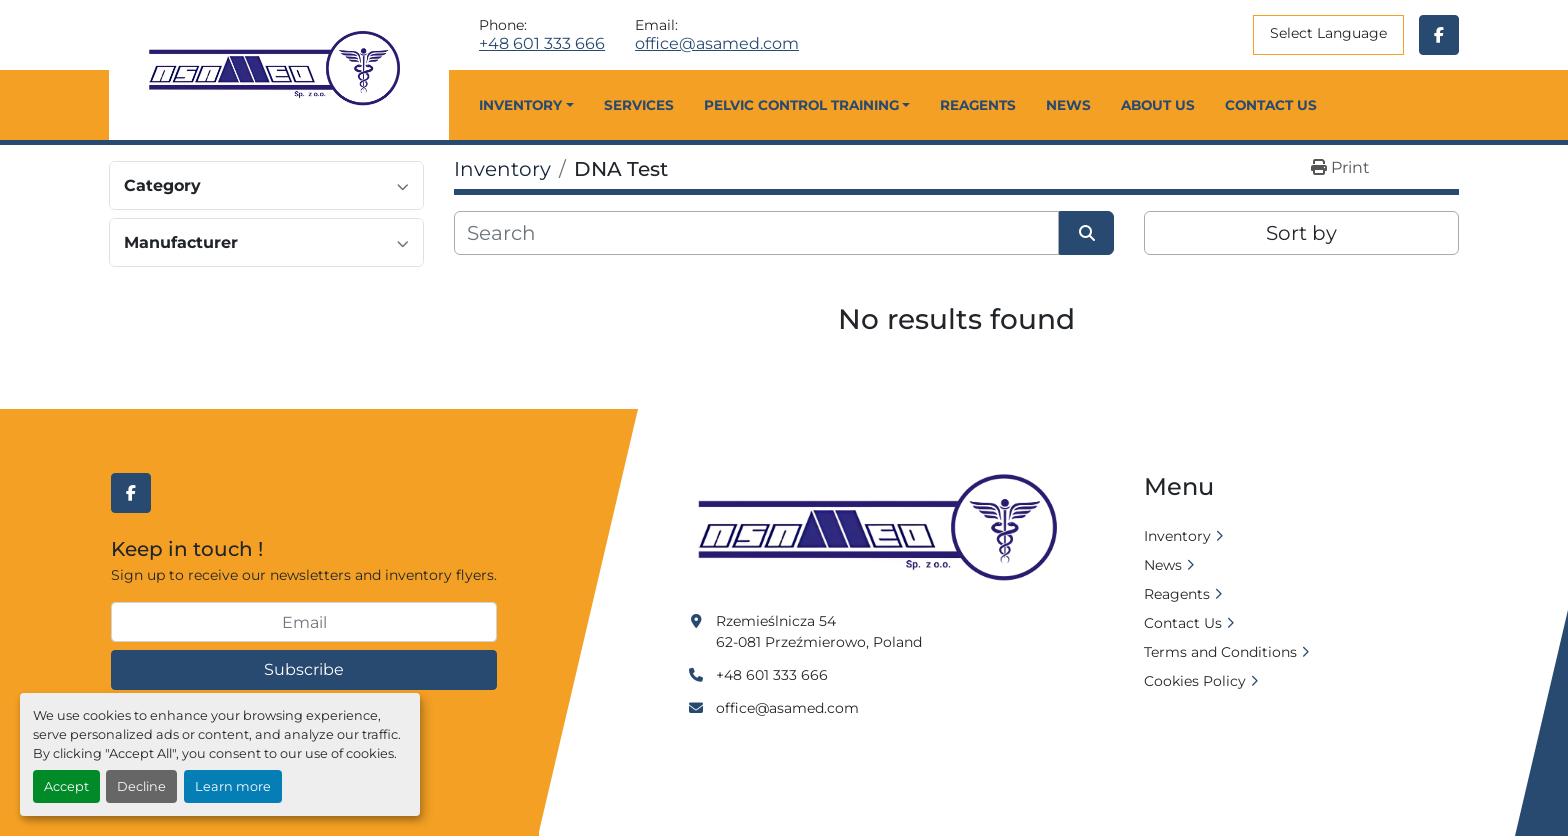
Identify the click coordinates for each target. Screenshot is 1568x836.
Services (639, 105)
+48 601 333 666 (542, 44)
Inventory (520, 105)
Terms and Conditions (1220, 652)
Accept (66, 786)
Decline (141, 786)
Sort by (1301, 233)
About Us (1158, 105)
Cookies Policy (1195, 681)
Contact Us (1271, 105)
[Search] (756, 233)
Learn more (233, 786)
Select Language (1328, 33)
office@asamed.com (717, 44)
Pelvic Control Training (801, 105)
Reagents (978, 105)
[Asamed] (884, 529)
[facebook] (1439, 35)
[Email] (304, 622)
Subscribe (304, 669)
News (1068, 105)
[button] (526, 105)
